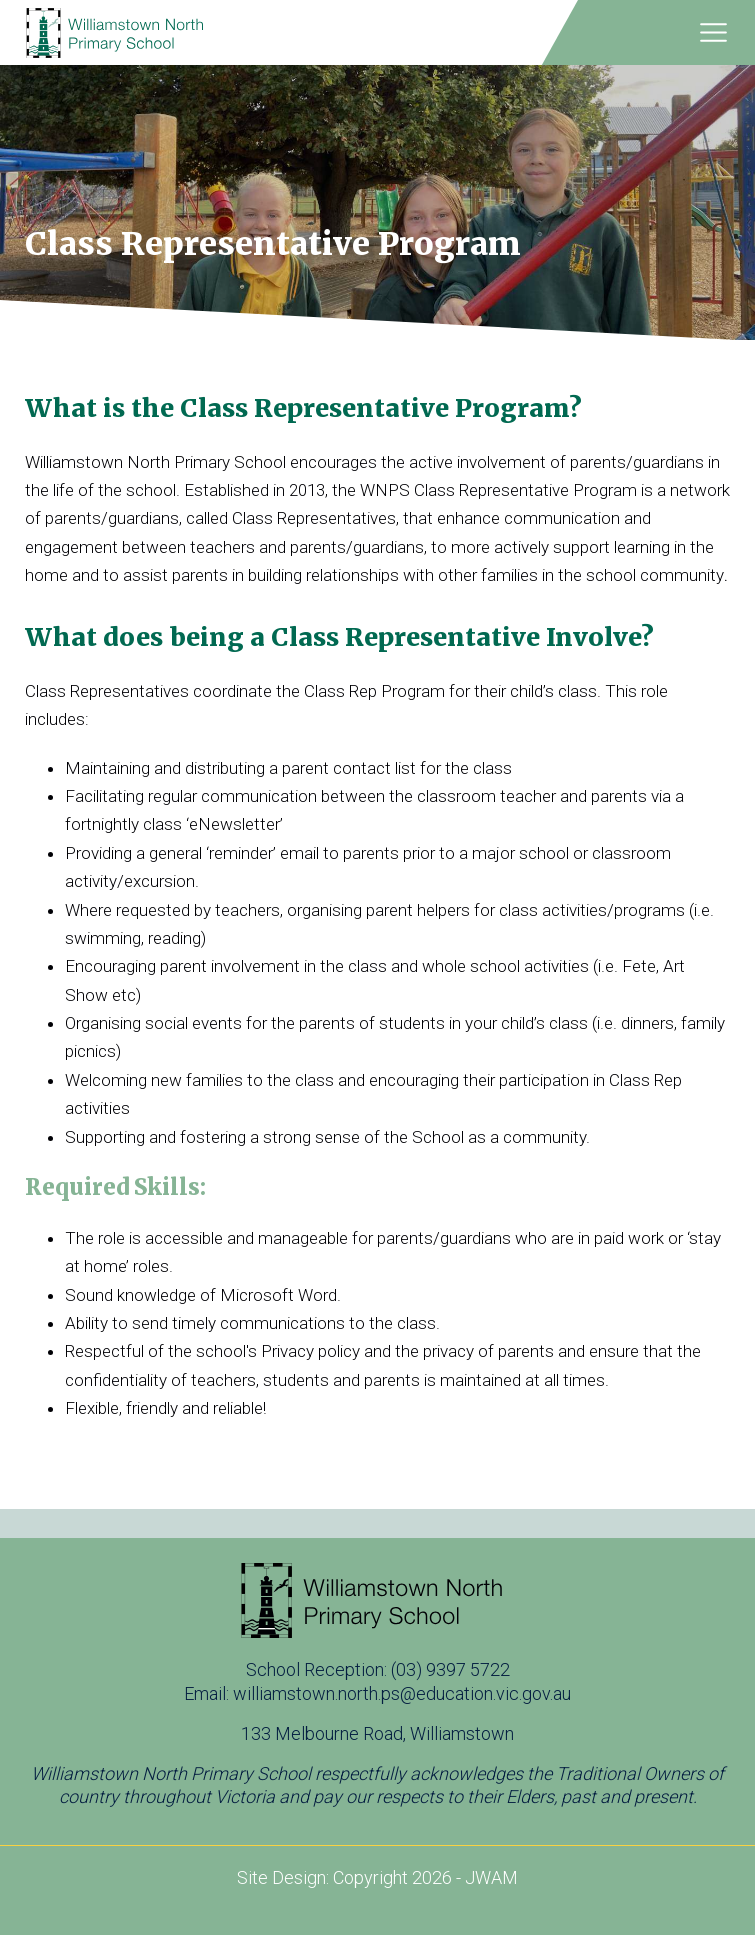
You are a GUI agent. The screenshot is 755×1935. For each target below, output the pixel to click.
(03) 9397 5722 (450, 1669)
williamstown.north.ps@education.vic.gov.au (402, 1693)
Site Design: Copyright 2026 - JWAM (377, 1877)
